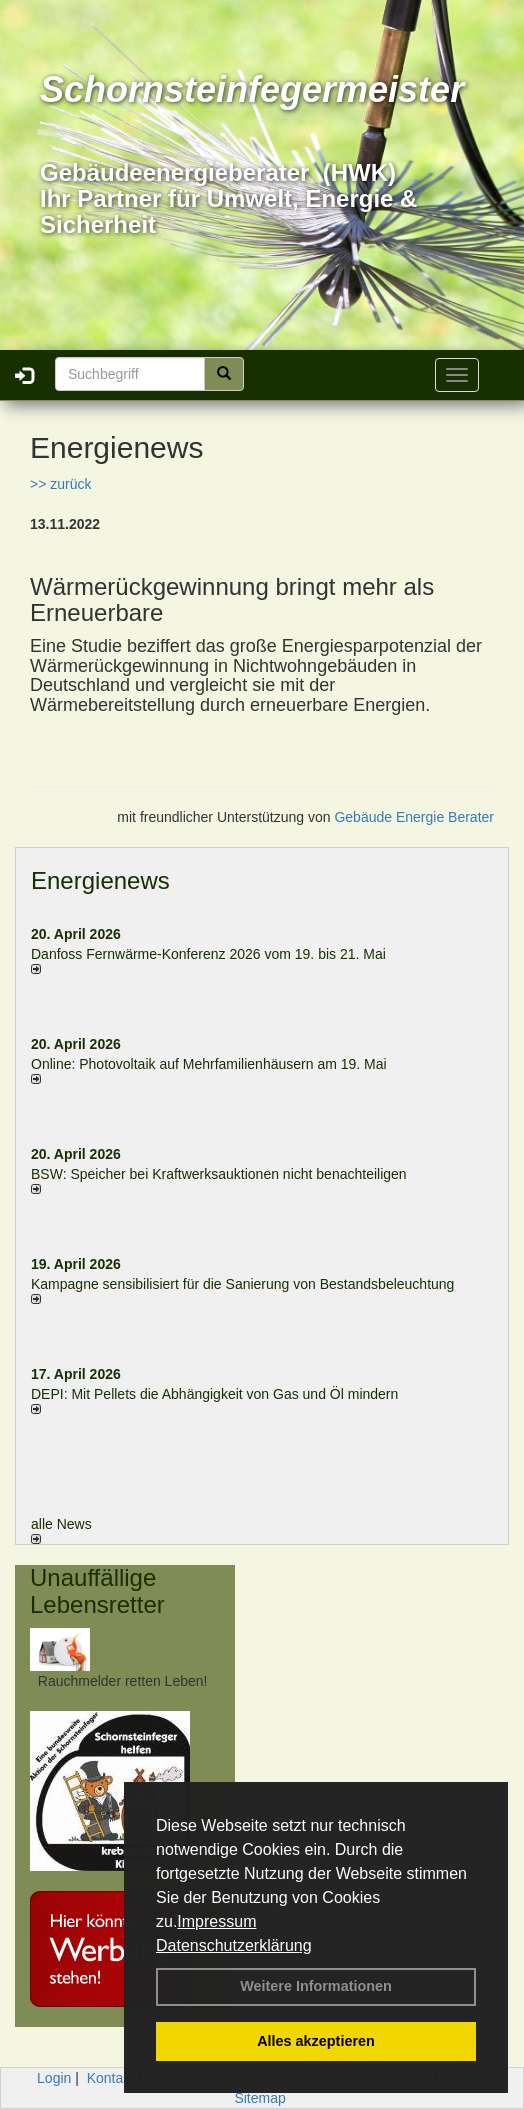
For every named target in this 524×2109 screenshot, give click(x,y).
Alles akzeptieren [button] (316, 2041)
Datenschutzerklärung (234, 1945)
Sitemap (259, 2098)
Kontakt (110, 2078)
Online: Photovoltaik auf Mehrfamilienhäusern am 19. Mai (209, 1064)
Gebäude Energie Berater (414, 817)
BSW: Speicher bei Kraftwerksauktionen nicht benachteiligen (219, 1174)
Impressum (216, 1921)
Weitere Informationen (316, 1986)
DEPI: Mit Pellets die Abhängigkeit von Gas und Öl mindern (224, 1394)
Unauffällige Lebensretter (97, 1590)
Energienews (100, 880)
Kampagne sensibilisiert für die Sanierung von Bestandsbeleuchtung (242, 1284)
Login (54, 2078)
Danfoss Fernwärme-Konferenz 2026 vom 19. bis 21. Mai (208, 954)
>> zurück (60, 484)
